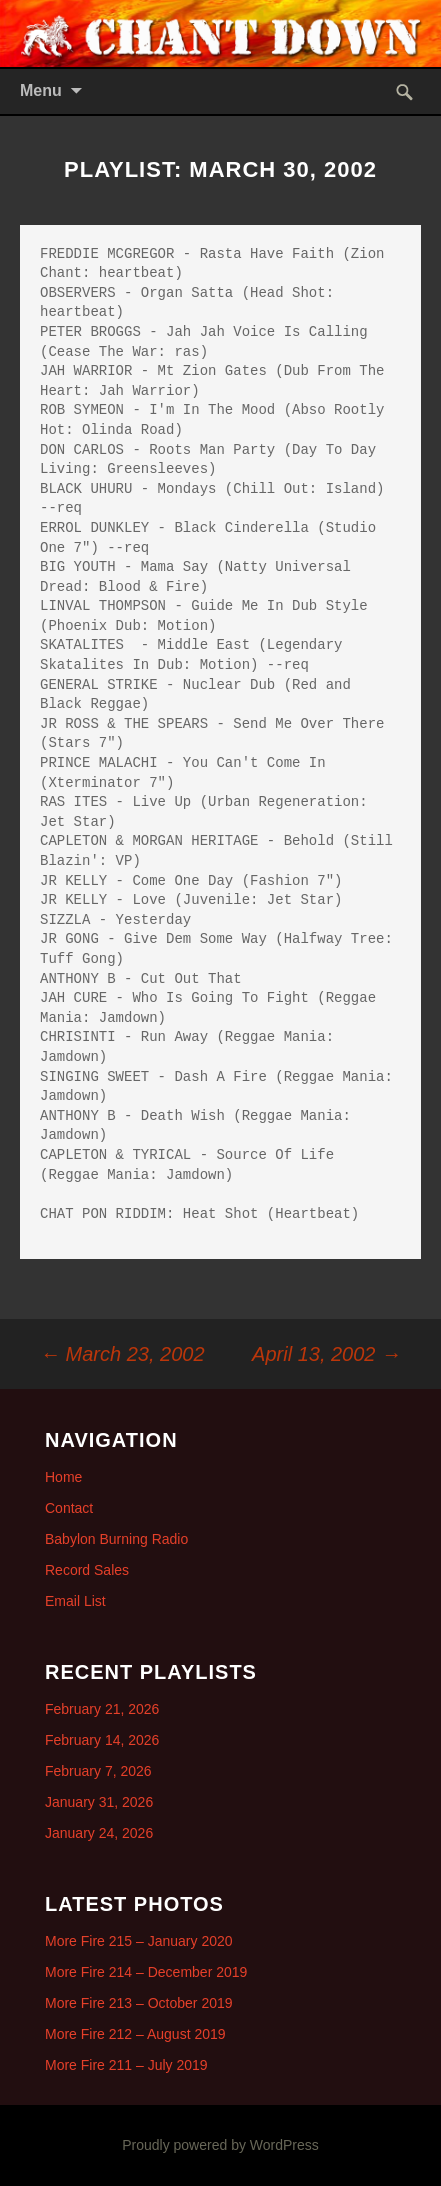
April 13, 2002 (326, 1354)
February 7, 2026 (98, 1771)
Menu (41, 90)
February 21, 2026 (102, 1709)
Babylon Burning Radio (116, 1539)
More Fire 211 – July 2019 (126, 2065)
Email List (75, 1601)
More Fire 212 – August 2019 (135, 2034)
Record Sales (87, 1570)
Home (63, 1477)
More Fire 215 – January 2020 (139, 1941)
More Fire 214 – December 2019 (146, 1972)
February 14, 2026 (102, 1740)
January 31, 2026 (99, 1802)
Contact (69, 1508)
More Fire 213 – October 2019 (139, 2003)
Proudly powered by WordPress (220, 2145)
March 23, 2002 (122, 1354)
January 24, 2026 (99, 1833)
